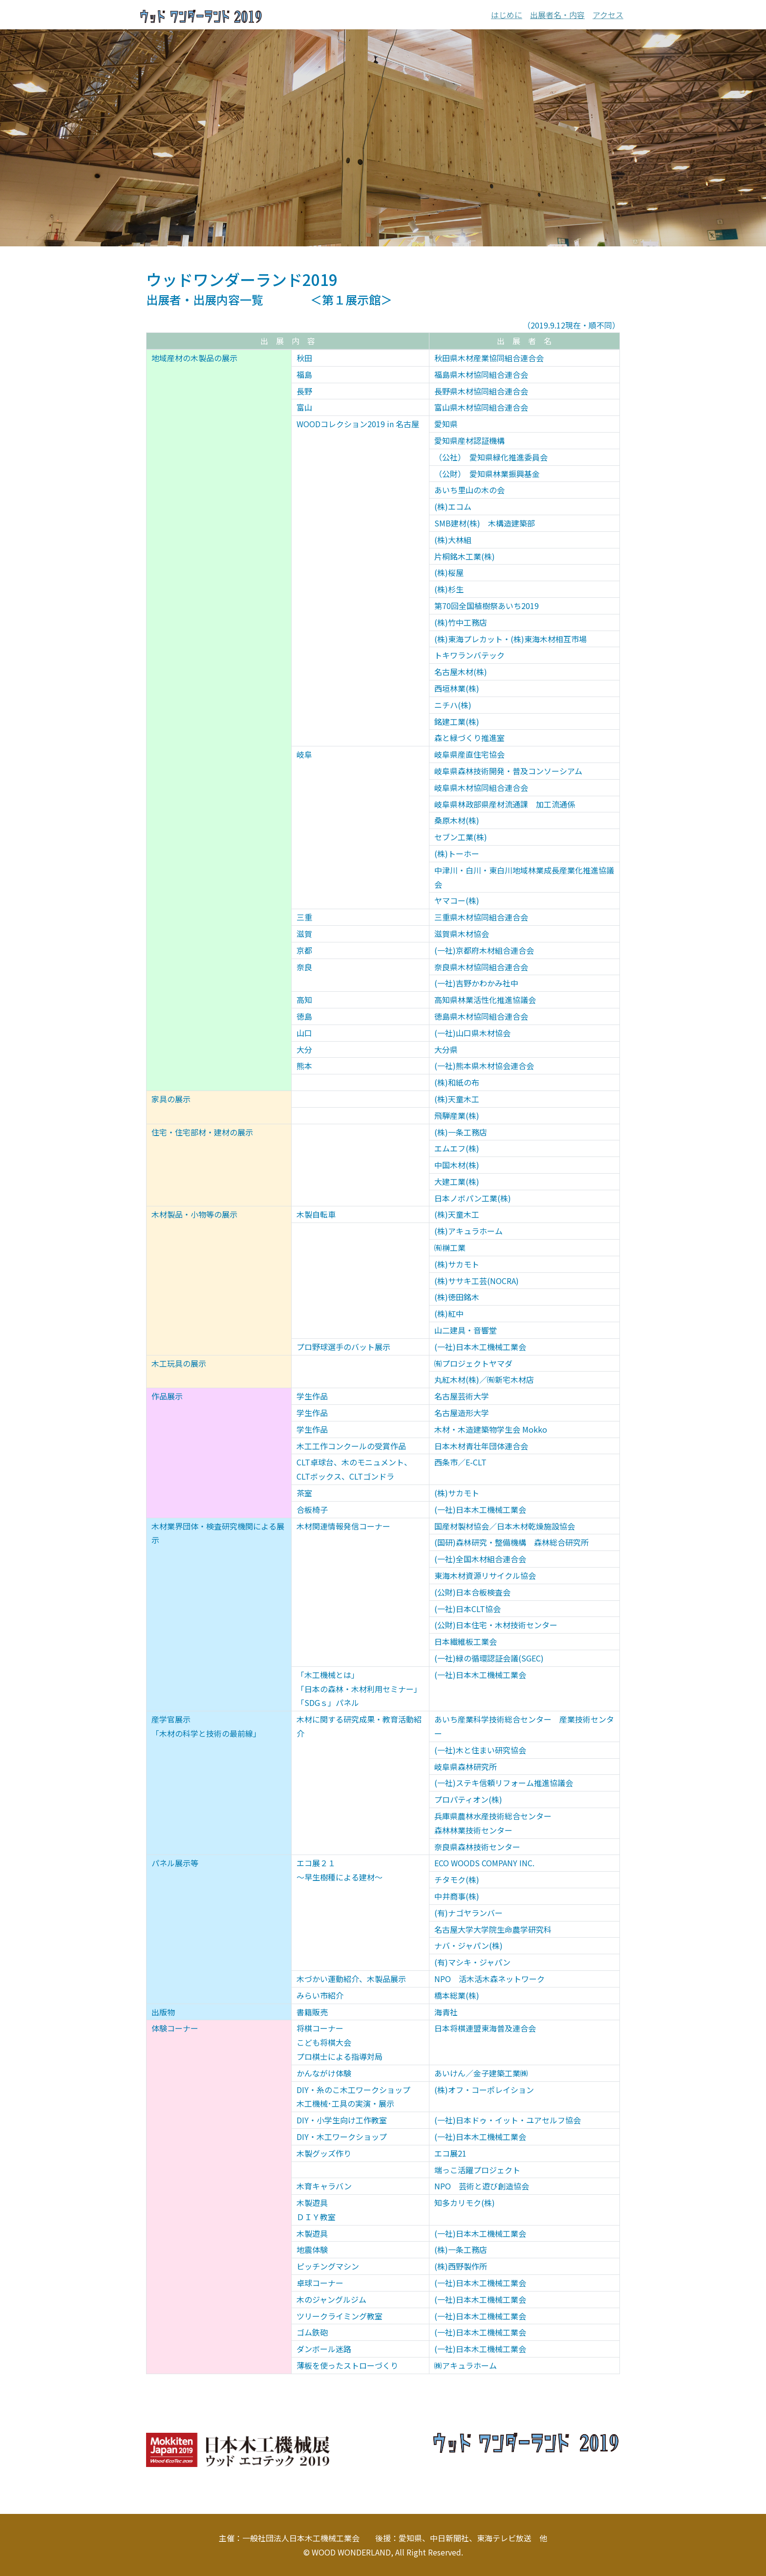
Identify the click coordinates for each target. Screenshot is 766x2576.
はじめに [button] (506, 15)
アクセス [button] (608, 15)
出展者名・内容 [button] (557, 15)
